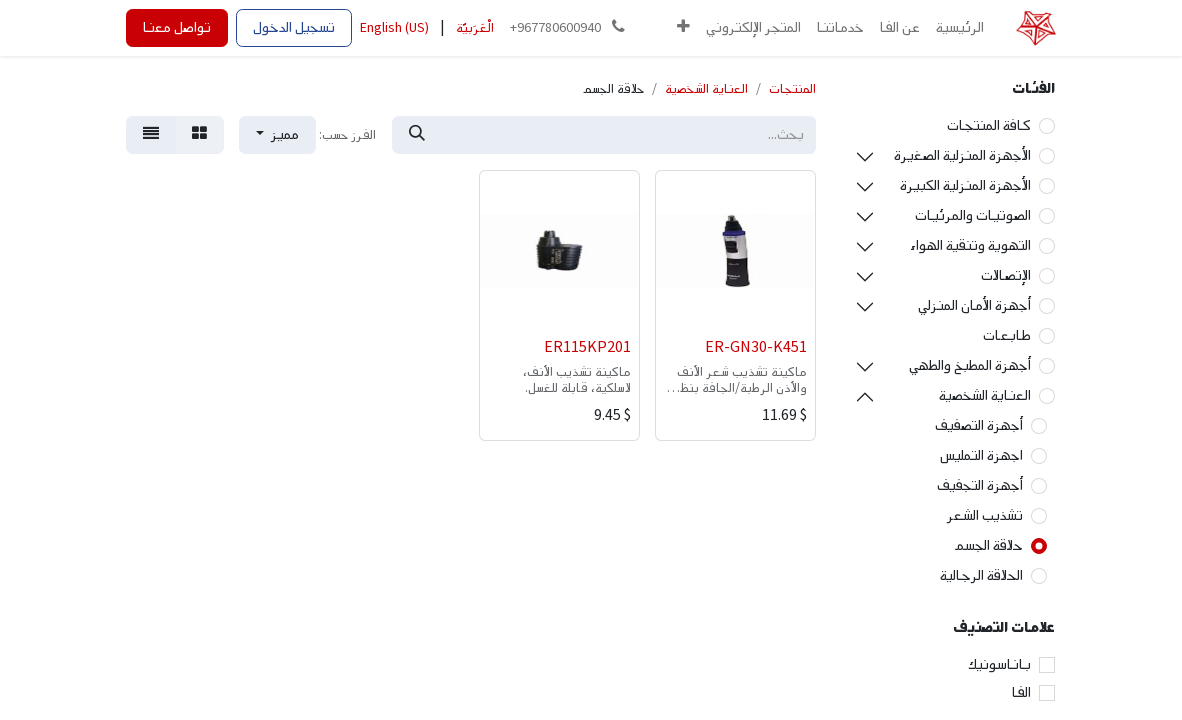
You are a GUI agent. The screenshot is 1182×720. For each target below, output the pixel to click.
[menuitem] (960, 28)
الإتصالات (1006, 275)
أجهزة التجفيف (980, 485)
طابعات (1007, 335)
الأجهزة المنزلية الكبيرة (965, 185)
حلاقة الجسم (988, 545)
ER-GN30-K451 (756, 347)
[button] (683, 28)
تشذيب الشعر (985, 515)
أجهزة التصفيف (979, 425)
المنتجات (792, 89)
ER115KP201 (587, 347)
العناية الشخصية (985, 395)
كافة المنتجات (989, 125)
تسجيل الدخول (294, 27)
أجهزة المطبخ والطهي (970, 365)
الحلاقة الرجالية (981, 575)
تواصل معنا (177, 27)
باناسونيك (999, 664)
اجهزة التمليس (981, 455)
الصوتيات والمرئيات (973, 215)
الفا (1021, 692)
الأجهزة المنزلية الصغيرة (962, 155)
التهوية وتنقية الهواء (970, 245)
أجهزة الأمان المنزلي (974, 305)
